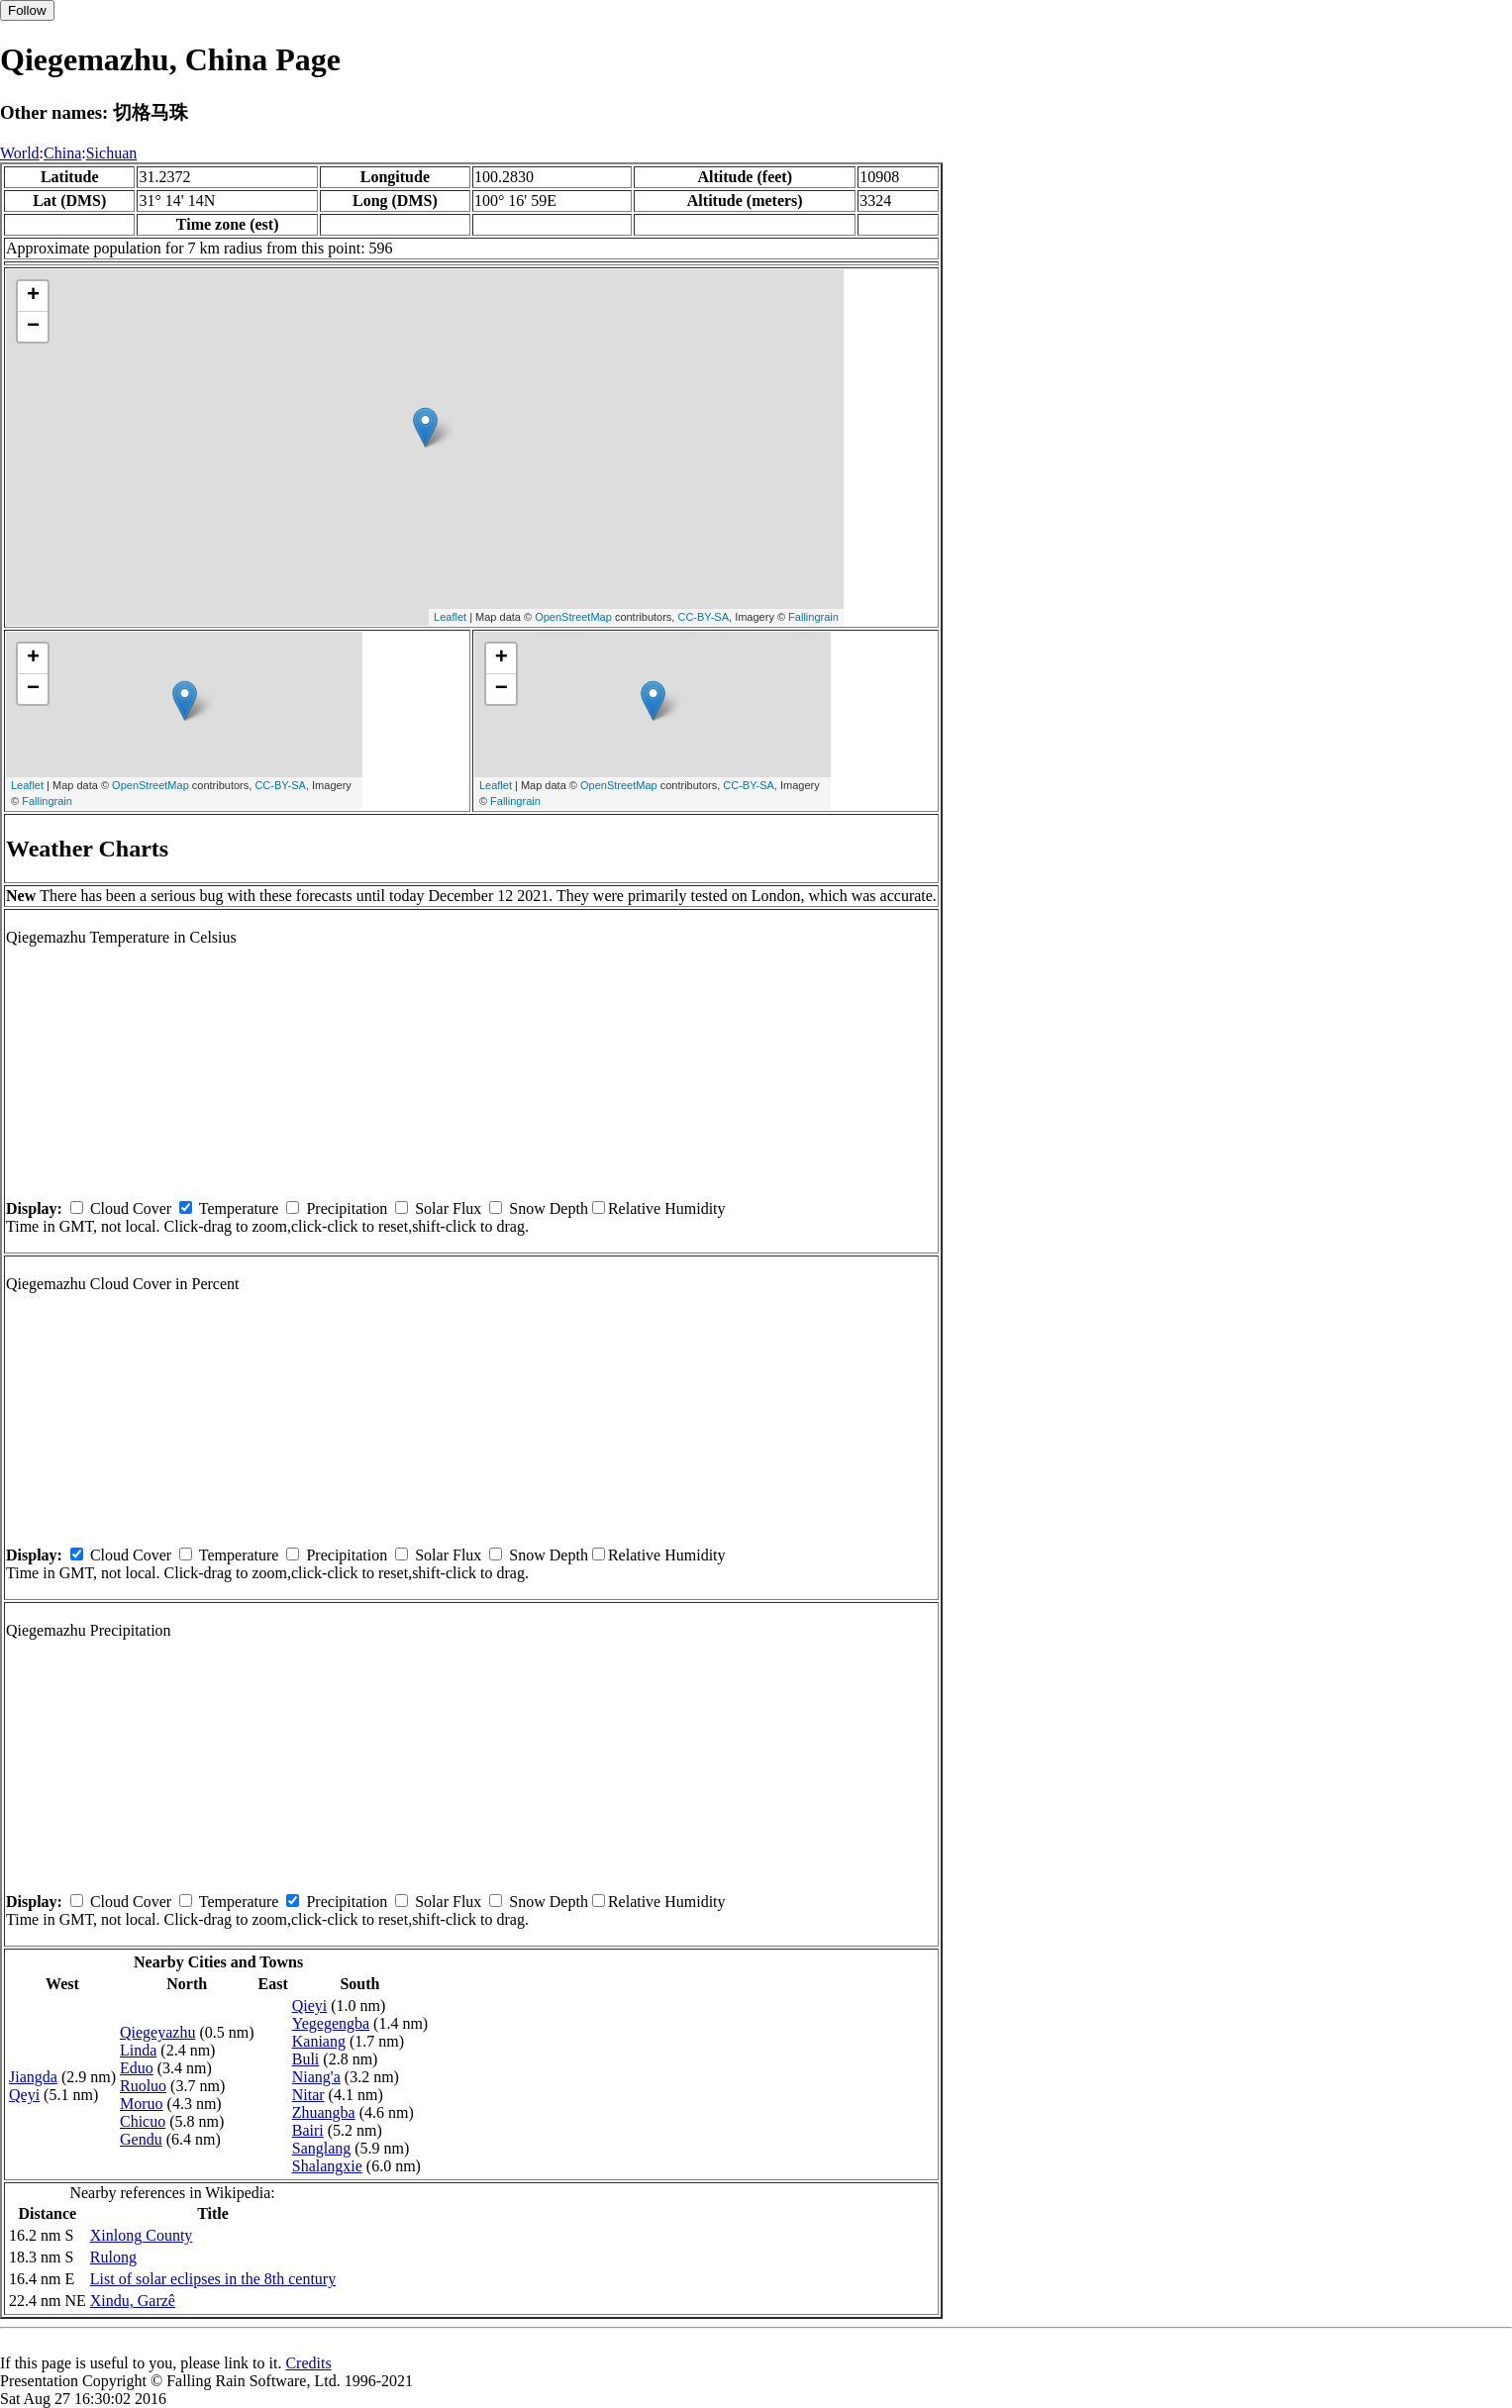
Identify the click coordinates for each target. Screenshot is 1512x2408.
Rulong (113, 2257)
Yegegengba (330, 2023)
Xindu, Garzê (132, 2300)
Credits (308, 2363)
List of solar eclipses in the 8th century (213, 2278)
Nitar (308, 2094)
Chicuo (142, 2121)
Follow (27, 10)
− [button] (33, 327)
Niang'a (316, 2076)
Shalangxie (327, 2165)
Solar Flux (448, 1208)
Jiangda (33, 2076)
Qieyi (310, 2005)
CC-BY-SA (703, 617)
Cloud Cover (130, 1208)
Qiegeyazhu (157, 2032)
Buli (306, 2059)
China (62, 153)
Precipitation (346, 1208)
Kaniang (319, 2041)
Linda (138, 2050)
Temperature (239, 1208)
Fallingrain (813, 617)
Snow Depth (548, 1208)
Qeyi (24, 2094)
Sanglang (322, 2148)
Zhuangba (323, 2112)
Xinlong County (141, 2235)
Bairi (308, 2130)
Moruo (141, 2103)
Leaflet (450, 617)
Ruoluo (143, 2085)
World (20, 153)
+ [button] (33, 296)
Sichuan (112, 153)
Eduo (136, 2067)
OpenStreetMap (573, 617)
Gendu (141, 2139)
